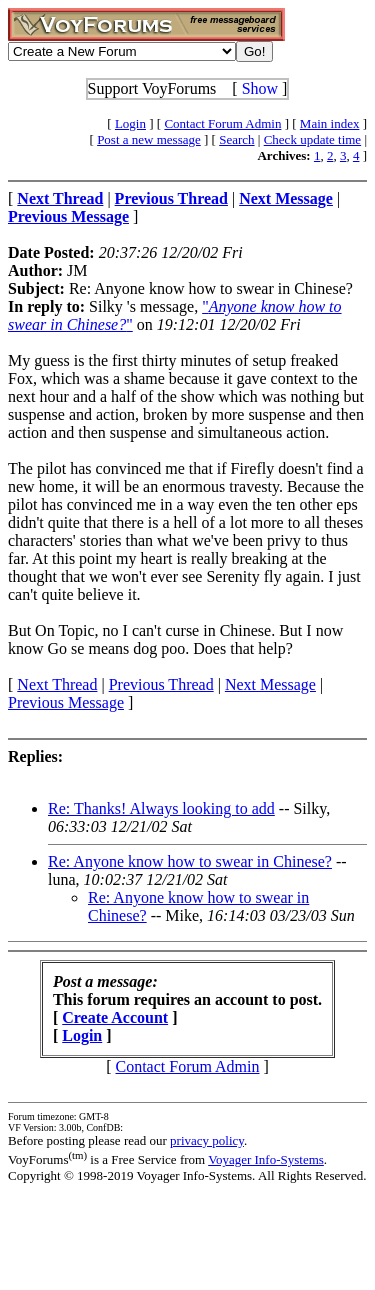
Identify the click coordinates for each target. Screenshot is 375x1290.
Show (260, 88)
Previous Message (66, 702)
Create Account (115, 1017)
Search (236, 139)
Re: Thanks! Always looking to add (161, 808)
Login (130, 123)
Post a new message (149, 139)
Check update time (312, 139)
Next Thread (57, 684)
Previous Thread (161, 684)
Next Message (270, 684)
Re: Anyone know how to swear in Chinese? (190, 861)
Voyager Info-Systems (266, 1159)
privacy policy (207, 1140)
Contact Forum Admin (222, 123)
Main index (330, 123)
